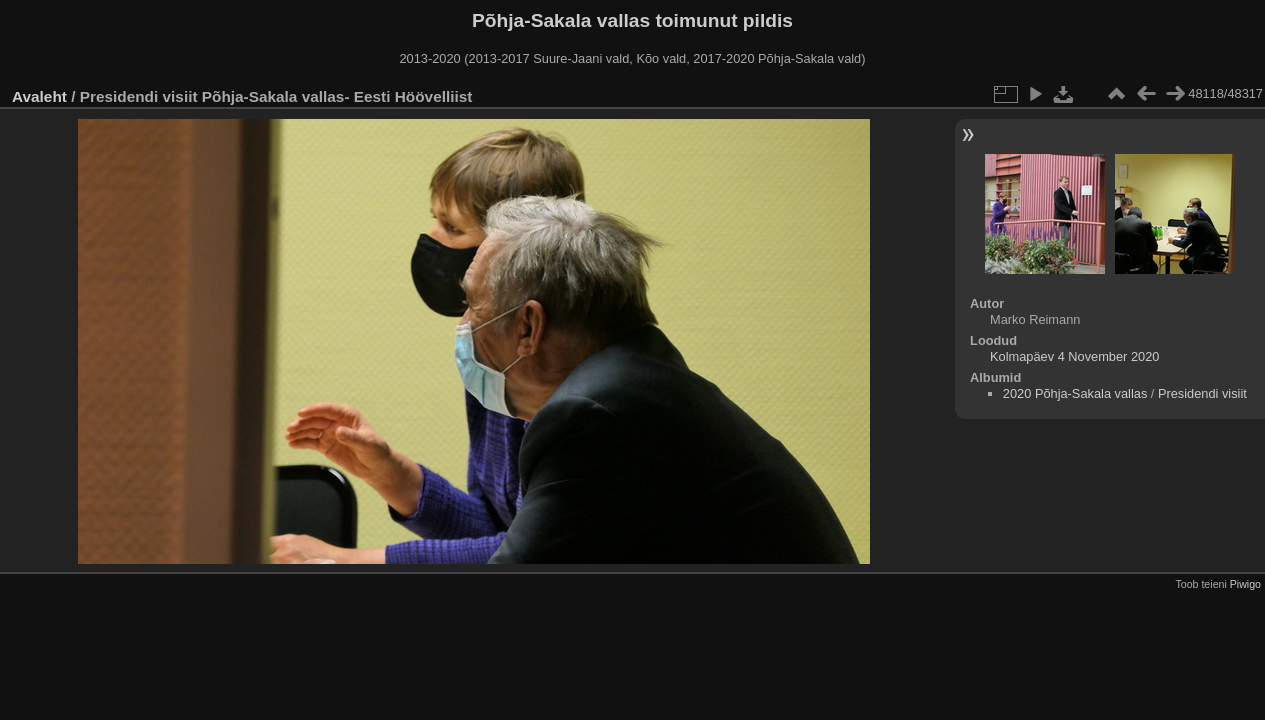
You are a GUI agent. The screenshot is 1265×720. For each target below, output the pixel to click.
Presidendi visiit (1202, 393)
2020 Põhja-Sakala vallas (1075, 393)
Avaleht (39, 96)
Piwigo (1245, 584)
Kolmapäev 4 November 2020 (1074, 356)
